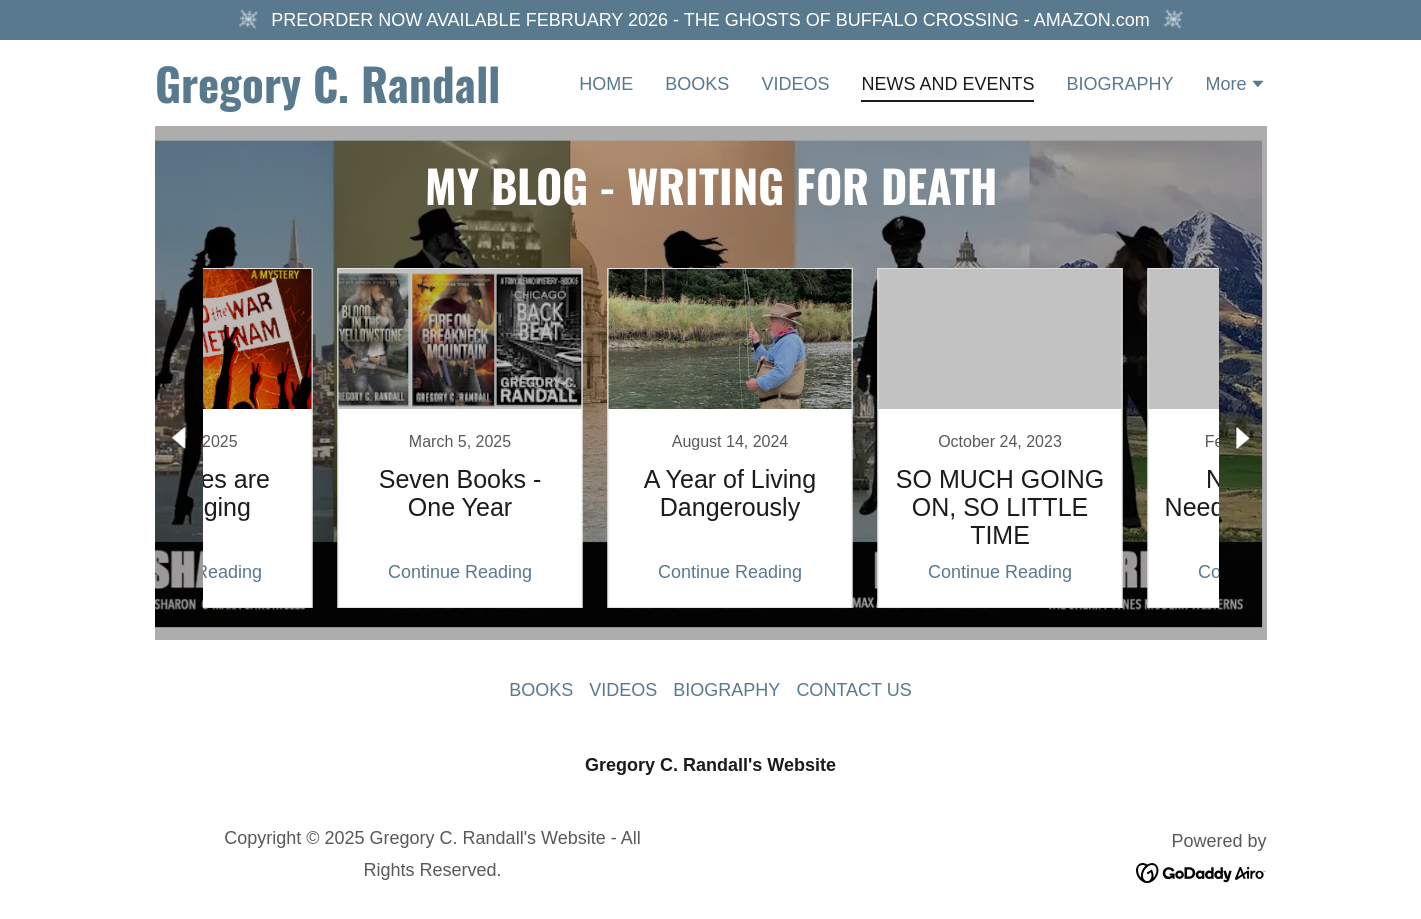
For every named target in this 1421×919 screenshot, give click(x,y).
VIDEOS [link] (795, 84)
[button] (1235, 86)
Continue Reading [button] (305, 572)
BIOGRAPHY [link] (1119, 84)
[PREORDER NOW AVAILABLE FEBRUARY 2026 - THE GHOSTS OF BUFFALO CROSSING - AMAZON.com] (710, 20)
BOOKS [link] (697, 84)
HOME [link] (606, 84)
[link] (349, 97)
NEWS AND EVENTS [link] (947, 84)
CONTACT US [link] (853, 690)
